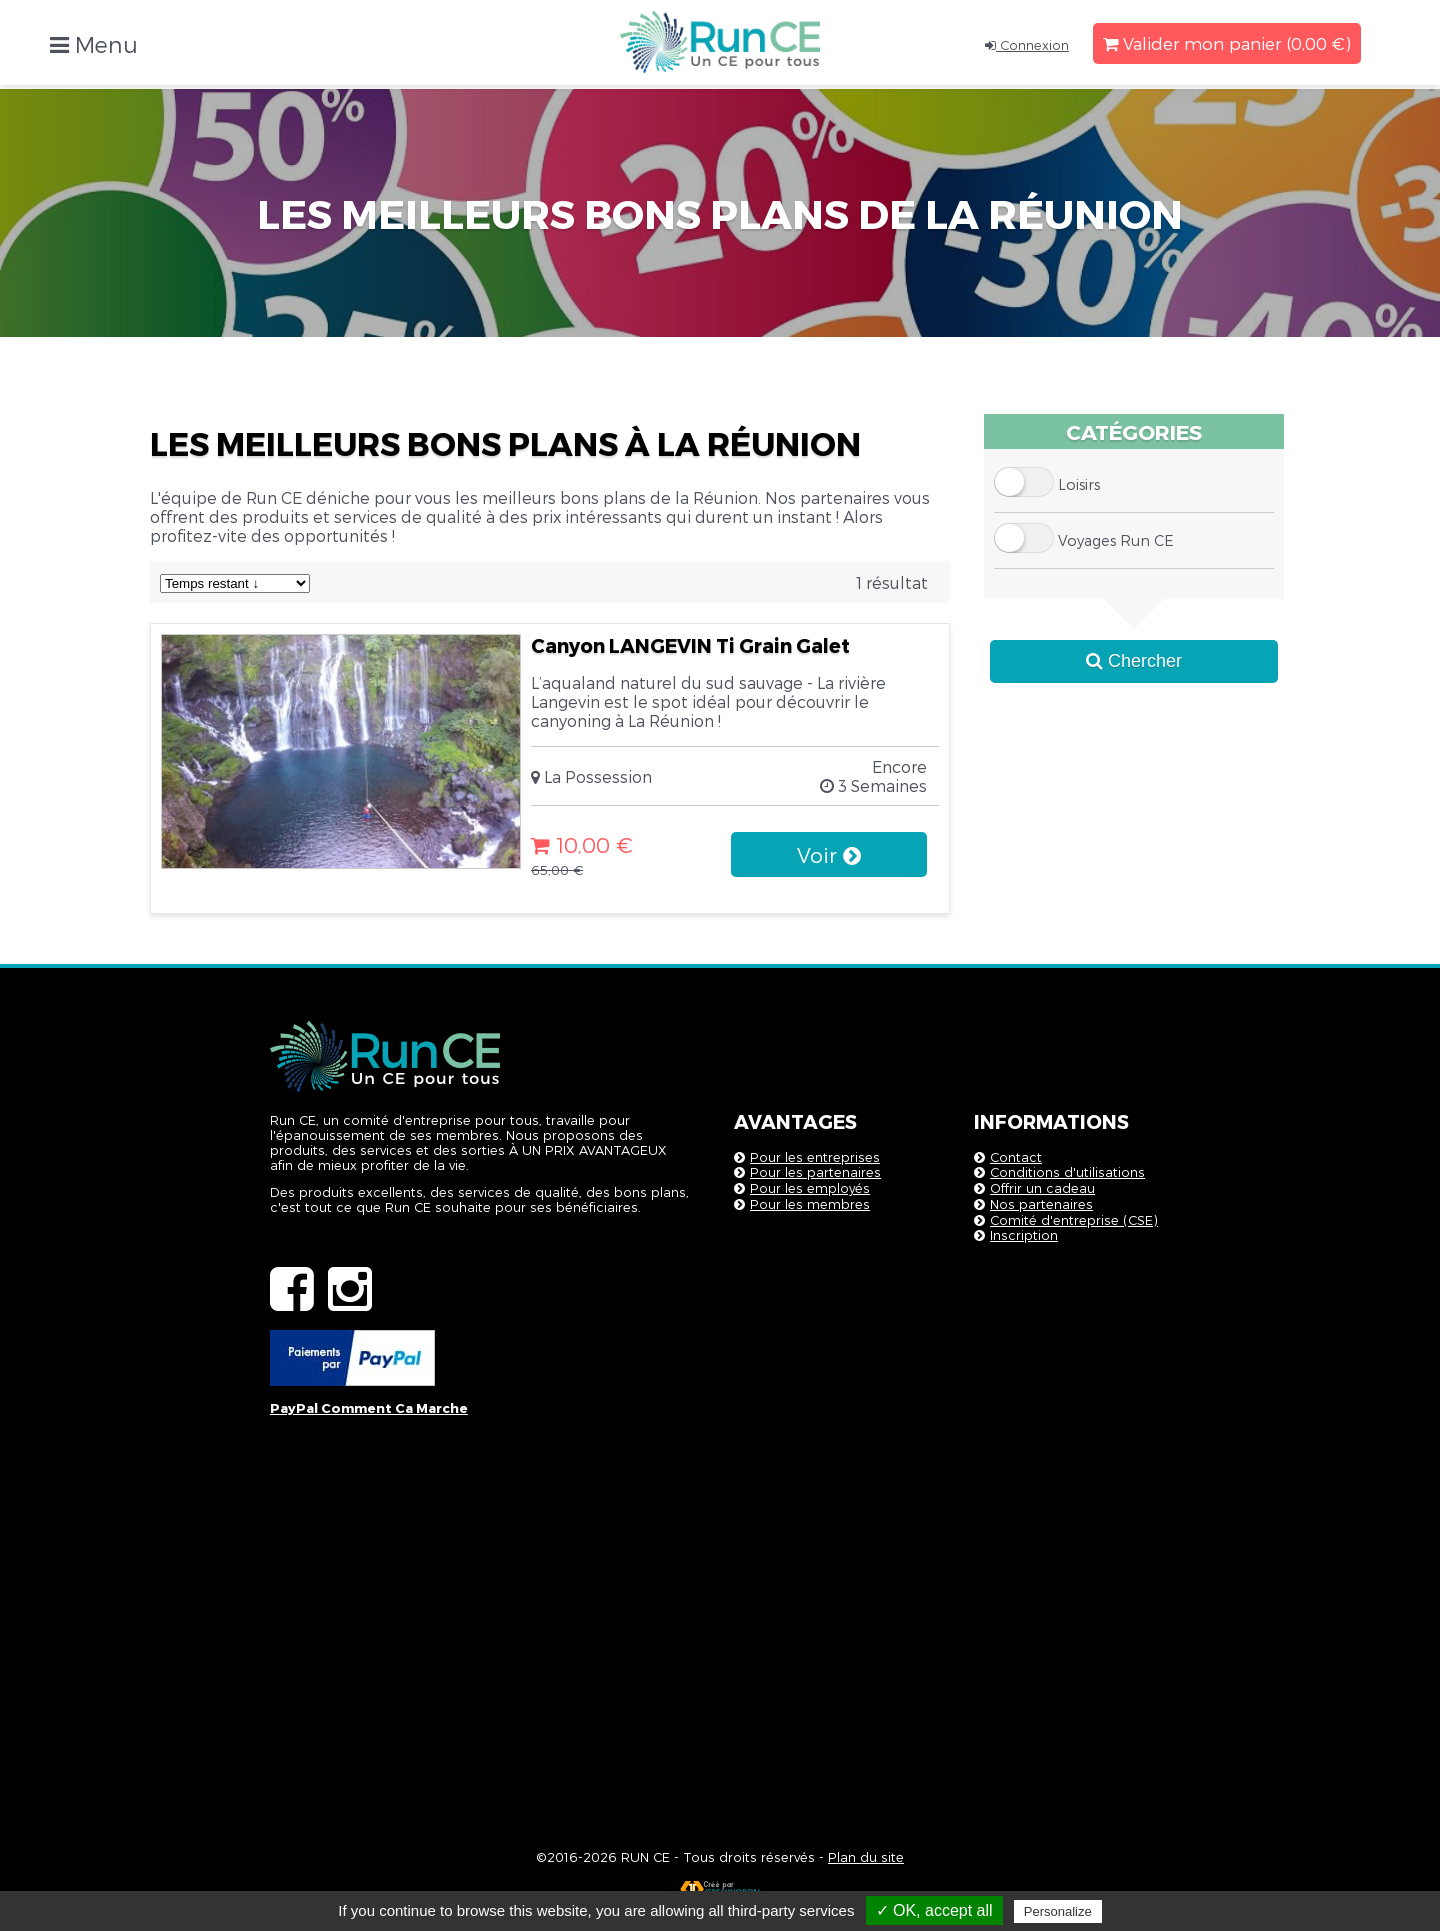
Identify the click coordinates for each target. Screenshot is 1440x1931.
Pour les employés (810, 1187)
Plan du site (866, 1856)
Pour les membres (810, 1203)
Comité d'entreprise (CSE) (1074, 1219)
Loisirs (1079, 484)
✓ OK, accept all (934, 1910)
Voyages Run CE (1116, 540)
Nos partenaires (1041, 1203)
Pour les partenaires (815, 1171)
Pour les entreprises (815, 1156)
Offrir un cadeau (1042, 1187)
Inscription (1024, 1234)
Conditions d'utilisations (1067, 1171)
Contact (1016, 1156)
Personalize (1058, 1911)
